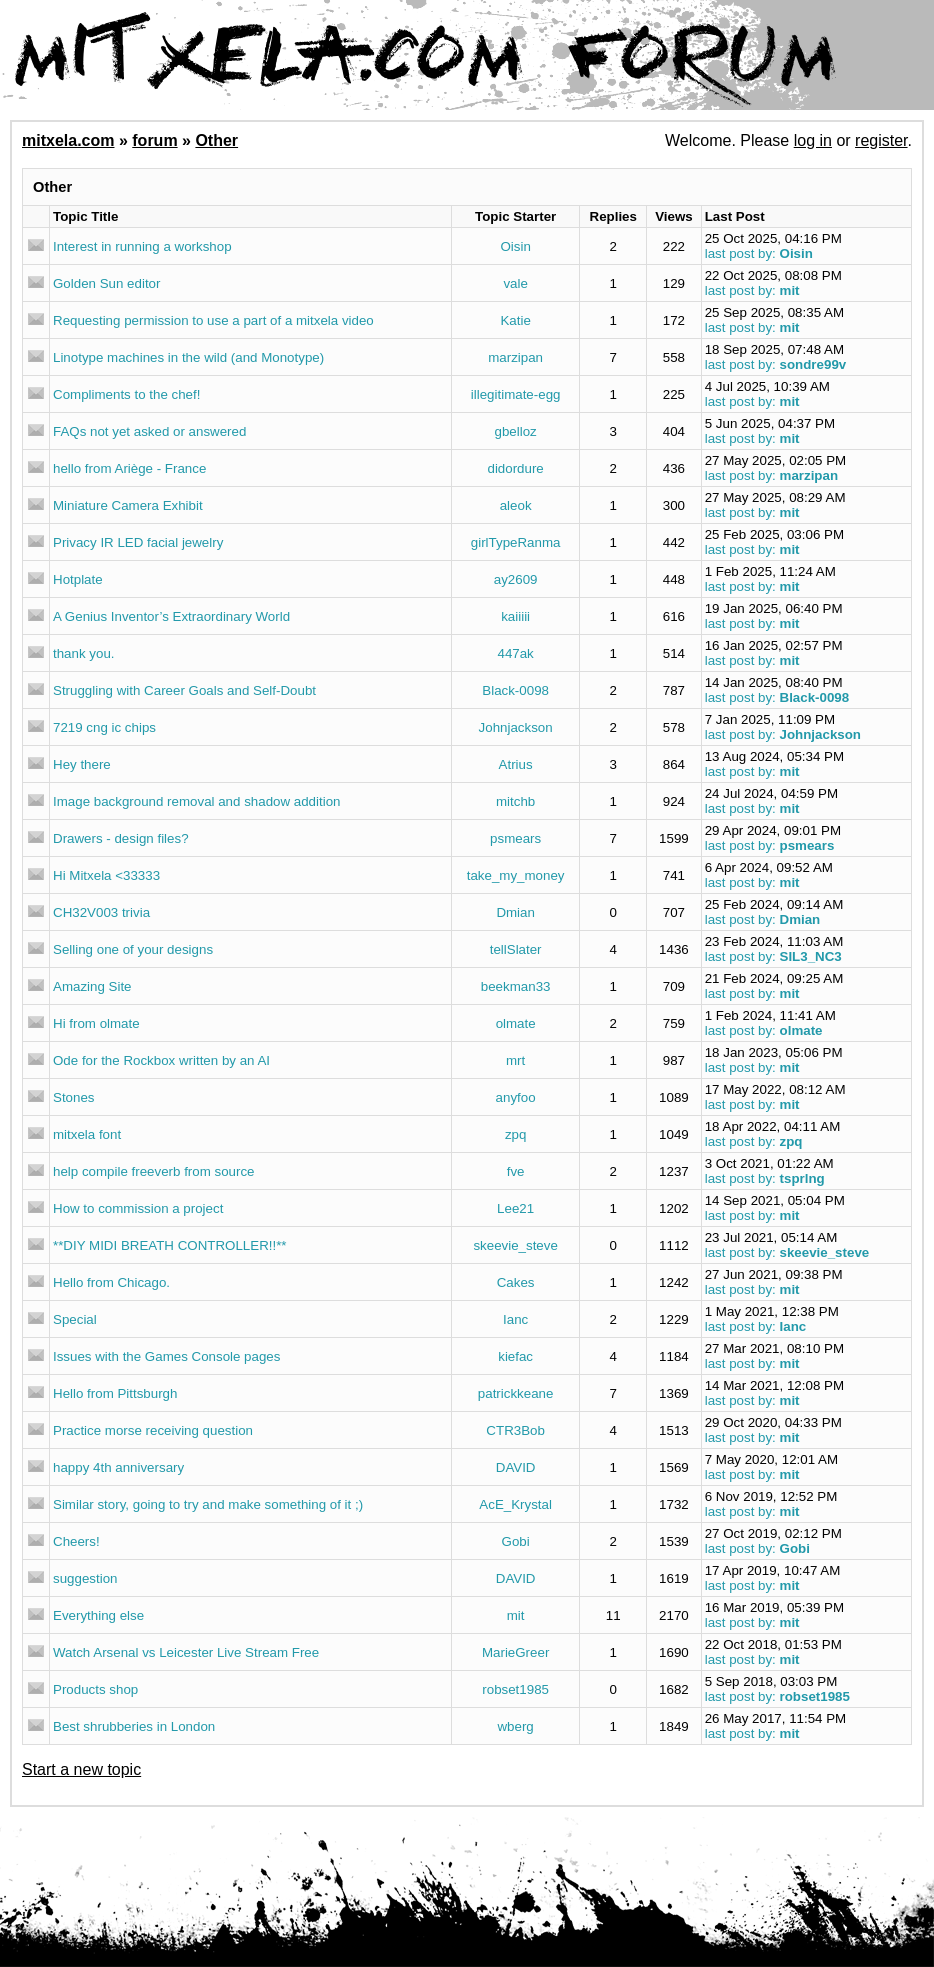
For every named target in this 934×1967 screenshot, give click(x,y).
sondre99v (813, 364)
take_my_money (516, 875)
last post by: (740, 253)
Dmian (515, 912)
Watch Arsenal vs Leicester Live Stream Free (186, 1652)
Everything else (98, 1615)
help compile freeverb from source (154, 1171)
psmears (515, 838)
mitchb (515, 801)
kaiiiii (515, 616)
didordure (515, 468)
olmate (516, 1023)
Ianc (515, 1319)
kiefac (515, 1356)
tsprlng (802, 1178)
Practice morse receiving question (153, 1430)
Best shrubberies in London (134, 1726)
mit (790, 290)
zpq (516, 1134)
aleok (516, 505)
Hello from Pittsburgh (115, 1393)
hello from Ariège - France (129, 468)
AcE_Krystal (515, 1504)
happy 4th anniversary (118, 1467)
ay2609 (516, 579)
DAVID (516, 1467)
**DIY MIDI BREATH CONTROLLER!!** (170, 1245)
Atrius (516, 764)
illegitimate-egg (516, 394)
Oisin (515, 246)
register (881, 140)
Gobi (516, 1541)
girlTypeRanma (516, 542)
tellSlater (516, 949)
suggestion (85, 1578)
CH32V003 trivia (101, 912)
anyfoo (516, 1097)
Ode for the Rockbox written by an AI (161, 1060)
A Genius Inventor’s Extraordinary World (171, 616)
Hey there (82, 764)
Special (75, 1319)
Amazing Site (92, 986)
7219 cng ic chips (104, 727)
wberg (515, 1726)
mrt (515, 1060)
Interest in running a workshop (142, 246)
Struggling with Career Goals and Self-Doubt (184, 690)
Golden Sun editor (106, 283)
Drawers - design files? (121, 838)
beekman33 (516, 986)
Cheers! (76, 1541)
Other (216, 140)
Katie (515, 320)
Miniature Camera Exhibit (128, 505)
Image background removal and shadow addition (196, 801)
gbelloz (516, 431)
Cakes (516, 1282)
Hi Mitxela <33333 (106, 875)
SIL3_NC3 (811, 956)
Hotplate (78, 579)
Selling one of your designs (133, 949)
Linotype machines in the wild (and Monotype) (188, 357)
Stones (74, 1097)
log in (813, 140)
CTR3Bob (515, 1430)
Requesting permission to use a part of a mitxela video (213, 320)
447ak (515, 653)
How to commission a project (138, 1208)
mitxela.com (68, 140)
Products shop (95, 1689)
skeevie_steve (515, 1245)
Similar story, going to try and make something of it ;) (208, 1504)
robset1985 (515, 1689)
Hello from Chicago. (111, 1282)
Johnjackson (516, 727)
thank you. (84, 653)
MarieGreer (515, 1652)
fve (516, 1171)
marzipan (515, 357)
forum (154, 140)
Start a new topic (81, 1769)
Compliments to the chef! (126, 394)
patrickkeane (516, 1393)
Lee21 (515, 1208)
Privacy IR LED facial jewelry (138, 542)
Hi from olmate (96, 1023)
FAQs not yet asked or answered (149, 431)
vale (515, 283)
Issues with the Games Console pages (166, 1356)
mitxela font (87, 1134)
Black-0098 (515, 690)
